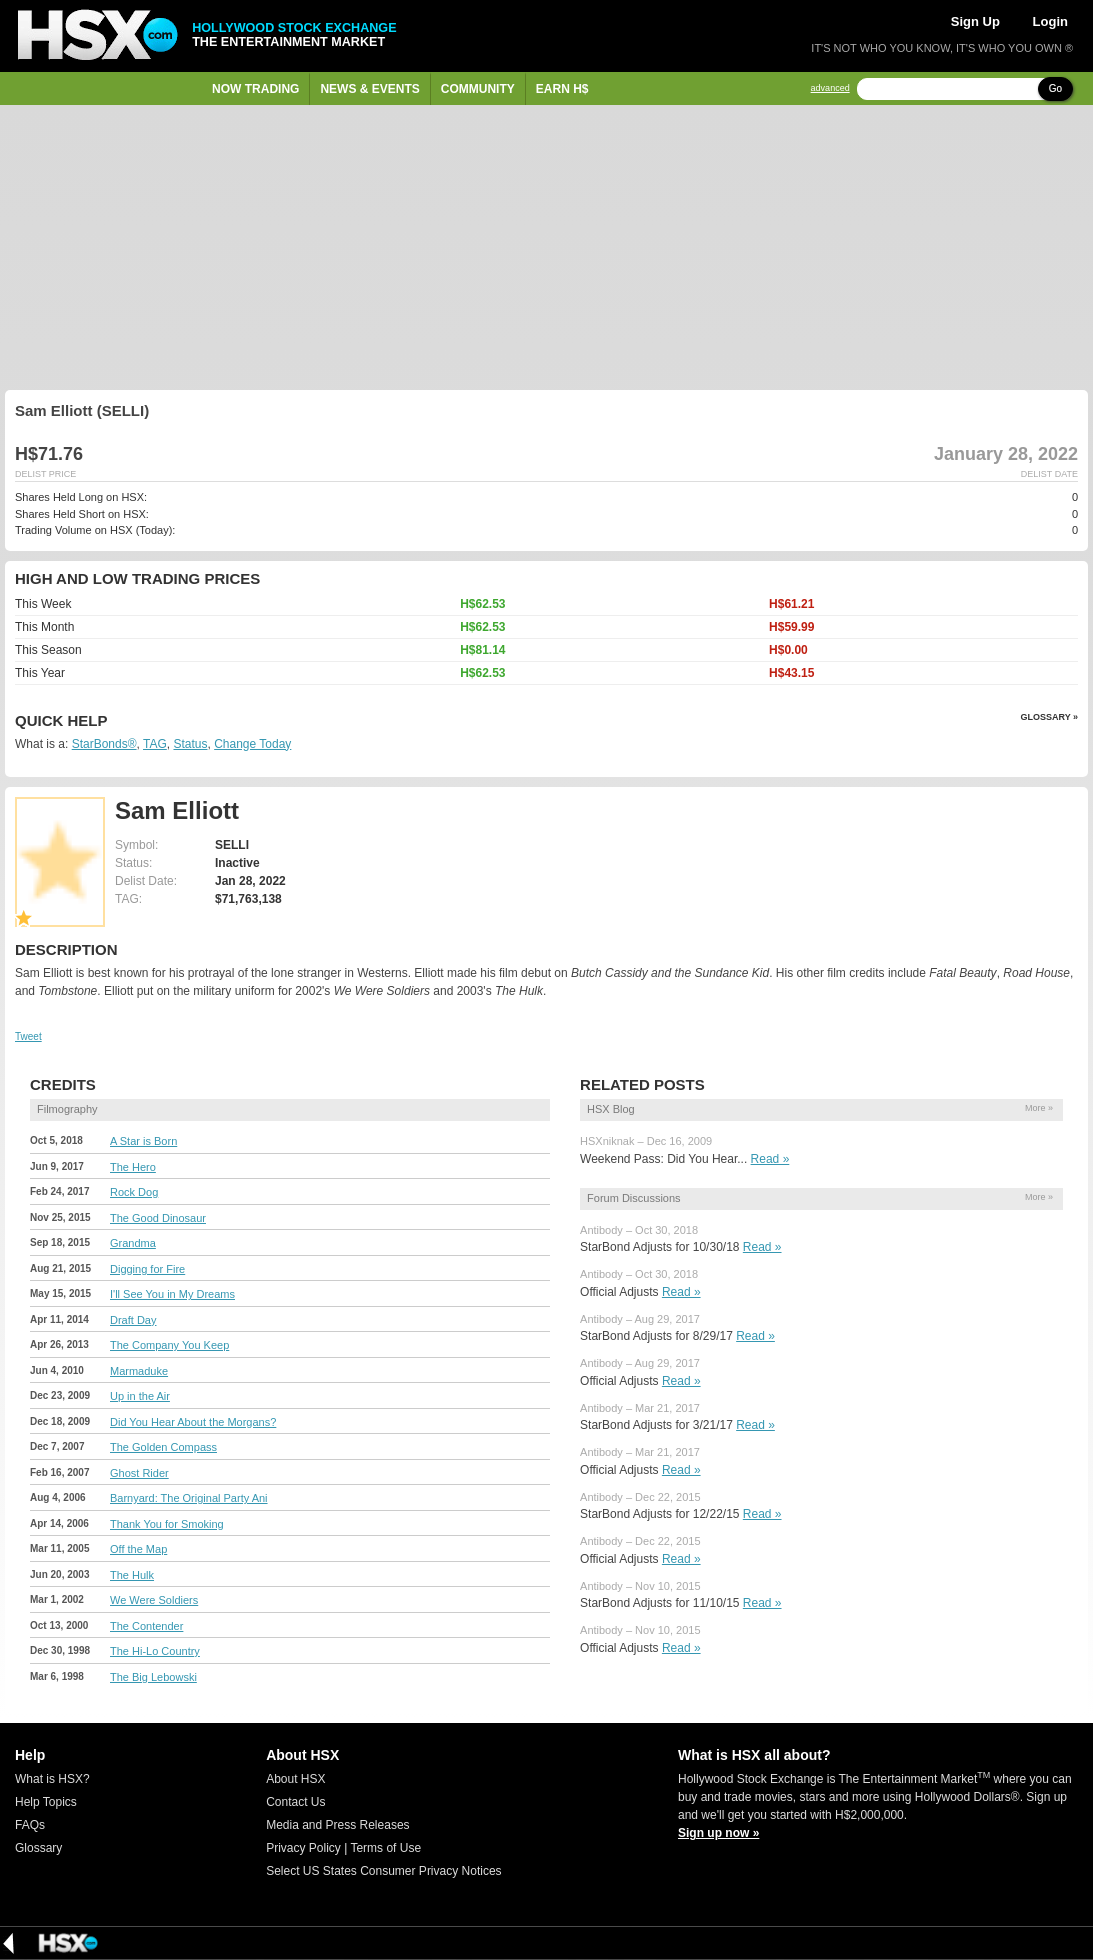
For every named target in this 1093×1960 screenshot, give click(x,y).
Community (478, 89)
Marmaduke (139, 1371)
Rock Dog (134, 1192)
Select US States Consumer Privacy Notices (383, 1871)
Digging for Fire (147, 1269)
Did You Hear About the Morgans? (193, 1422)
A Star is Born (143, 1141)
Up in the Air (140, 1396)
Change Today (252, 744)
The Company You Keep (169, 1345)
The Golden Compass (163, 1447)
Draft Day (133, 1320)
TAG (155, 744)
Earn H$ (562, 89)
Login (1050, 21)
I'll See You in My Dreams (172, 1294)
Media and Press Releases (337, 1825)
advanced (830, 88)
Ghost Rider (139, 1473)
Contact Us (295, 1802)
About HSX (295, 1779)
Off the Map (138, 1549)
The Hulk (132, 1575)
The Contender (146, 1626)
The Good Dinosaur (158, 1218)
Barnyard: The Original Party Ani (189, 1498)
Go (1055, 88)
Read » (770, 1159)
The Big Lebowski (153, 1677)
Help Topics (46, 1802)
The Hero (133, 1167)
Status (190, 744)
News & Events (369, 89)
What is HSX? (52, 1779)
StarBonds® (104, 744)
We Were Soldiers (154, 1600)
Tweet (28, 1036)
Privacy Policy (303, 1848)
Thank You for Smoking (167, 1524)
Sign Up (975, 21)
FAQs (30, 1825)
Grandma (133, 1243)
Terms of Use (385, 1848)
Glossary (38, 1848)
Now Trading (255, 89)
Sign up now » (718, 1833)
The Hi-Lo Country (155, 1651)
